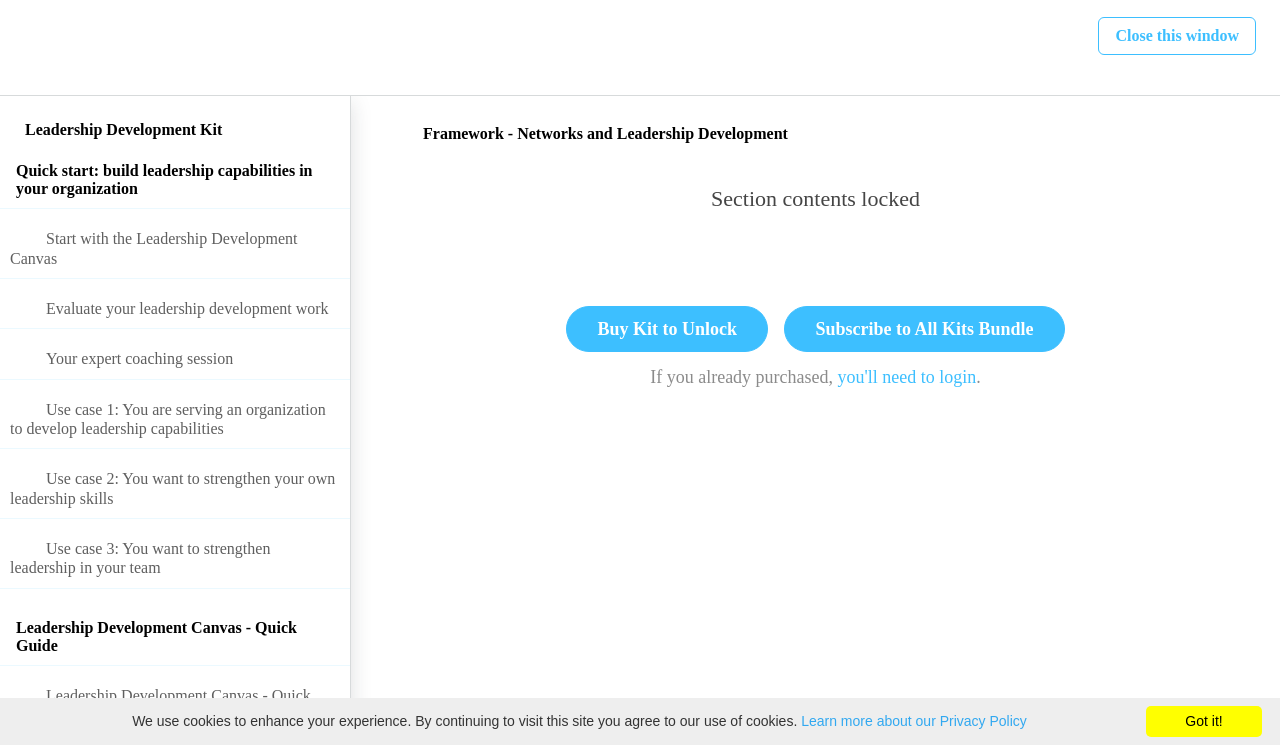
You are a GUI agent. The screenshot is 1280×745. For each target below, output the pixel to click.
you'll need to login (907, 377)
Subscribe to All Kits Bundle (924, 329)
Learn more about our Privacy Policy (914, 721)
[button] (37, 47)
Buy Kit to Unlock (667, 329)
